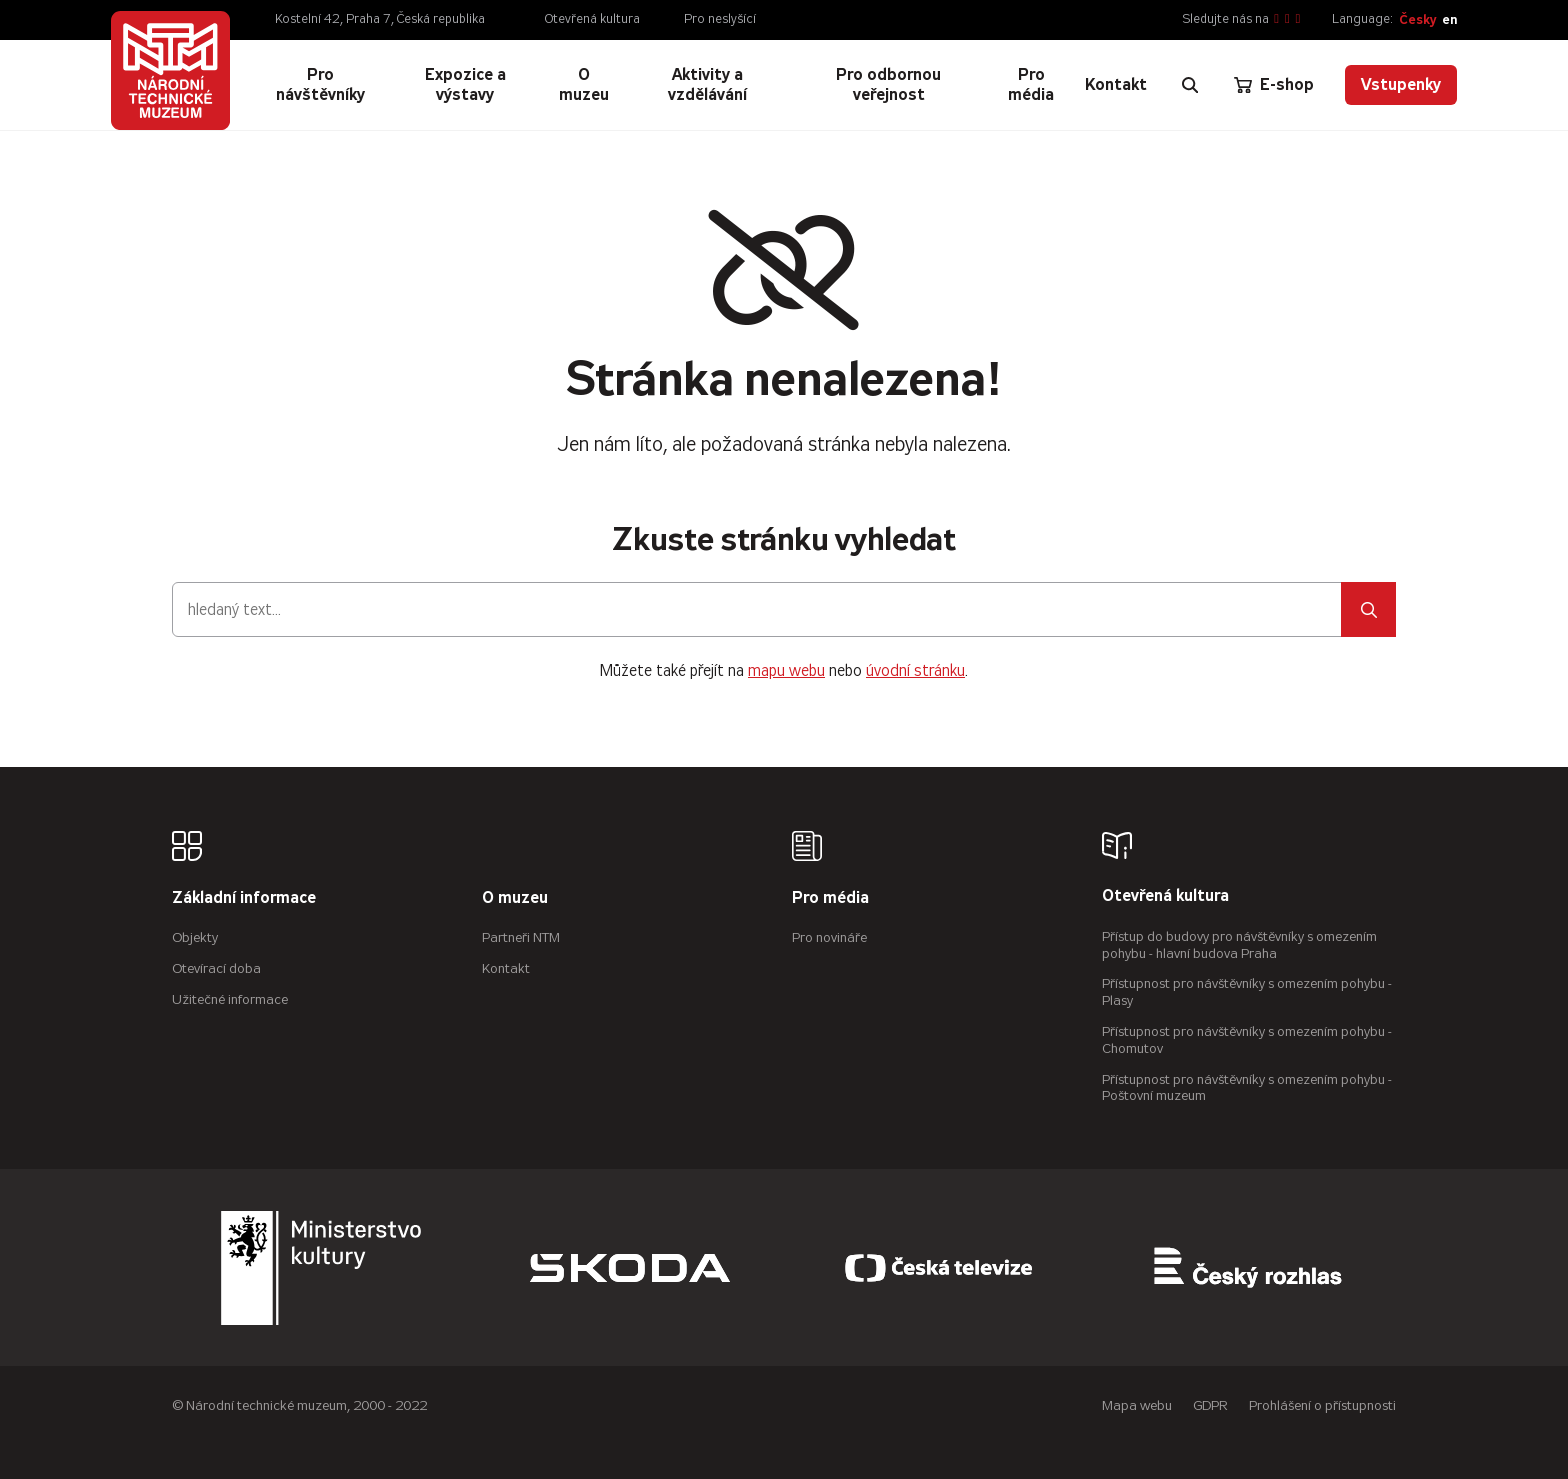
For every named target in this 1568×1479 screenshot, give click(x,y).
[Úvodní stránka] (170, 70)
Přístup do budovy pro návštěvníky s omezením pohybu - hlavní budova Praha (1239, 945)
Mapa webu (1137, 1405)
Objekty (195, 937)
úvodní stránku (915, 670)
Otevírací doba (216, 968)
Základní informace (244, 898)
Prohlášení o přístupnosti (1322, 1405)
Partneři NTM (521, 937)
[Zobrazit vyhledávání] (1190, 85)
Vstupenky (1401, 84)
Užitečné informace (230, 999)
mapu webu (786, 670)
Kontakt (506, 968)
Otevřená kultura (592, 19)
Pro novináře (829, 937)
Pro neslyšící (720, 19)
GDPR (1210, 1405)
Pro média (830, 898)
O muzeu (515, 898)
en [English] (1449, 19)
